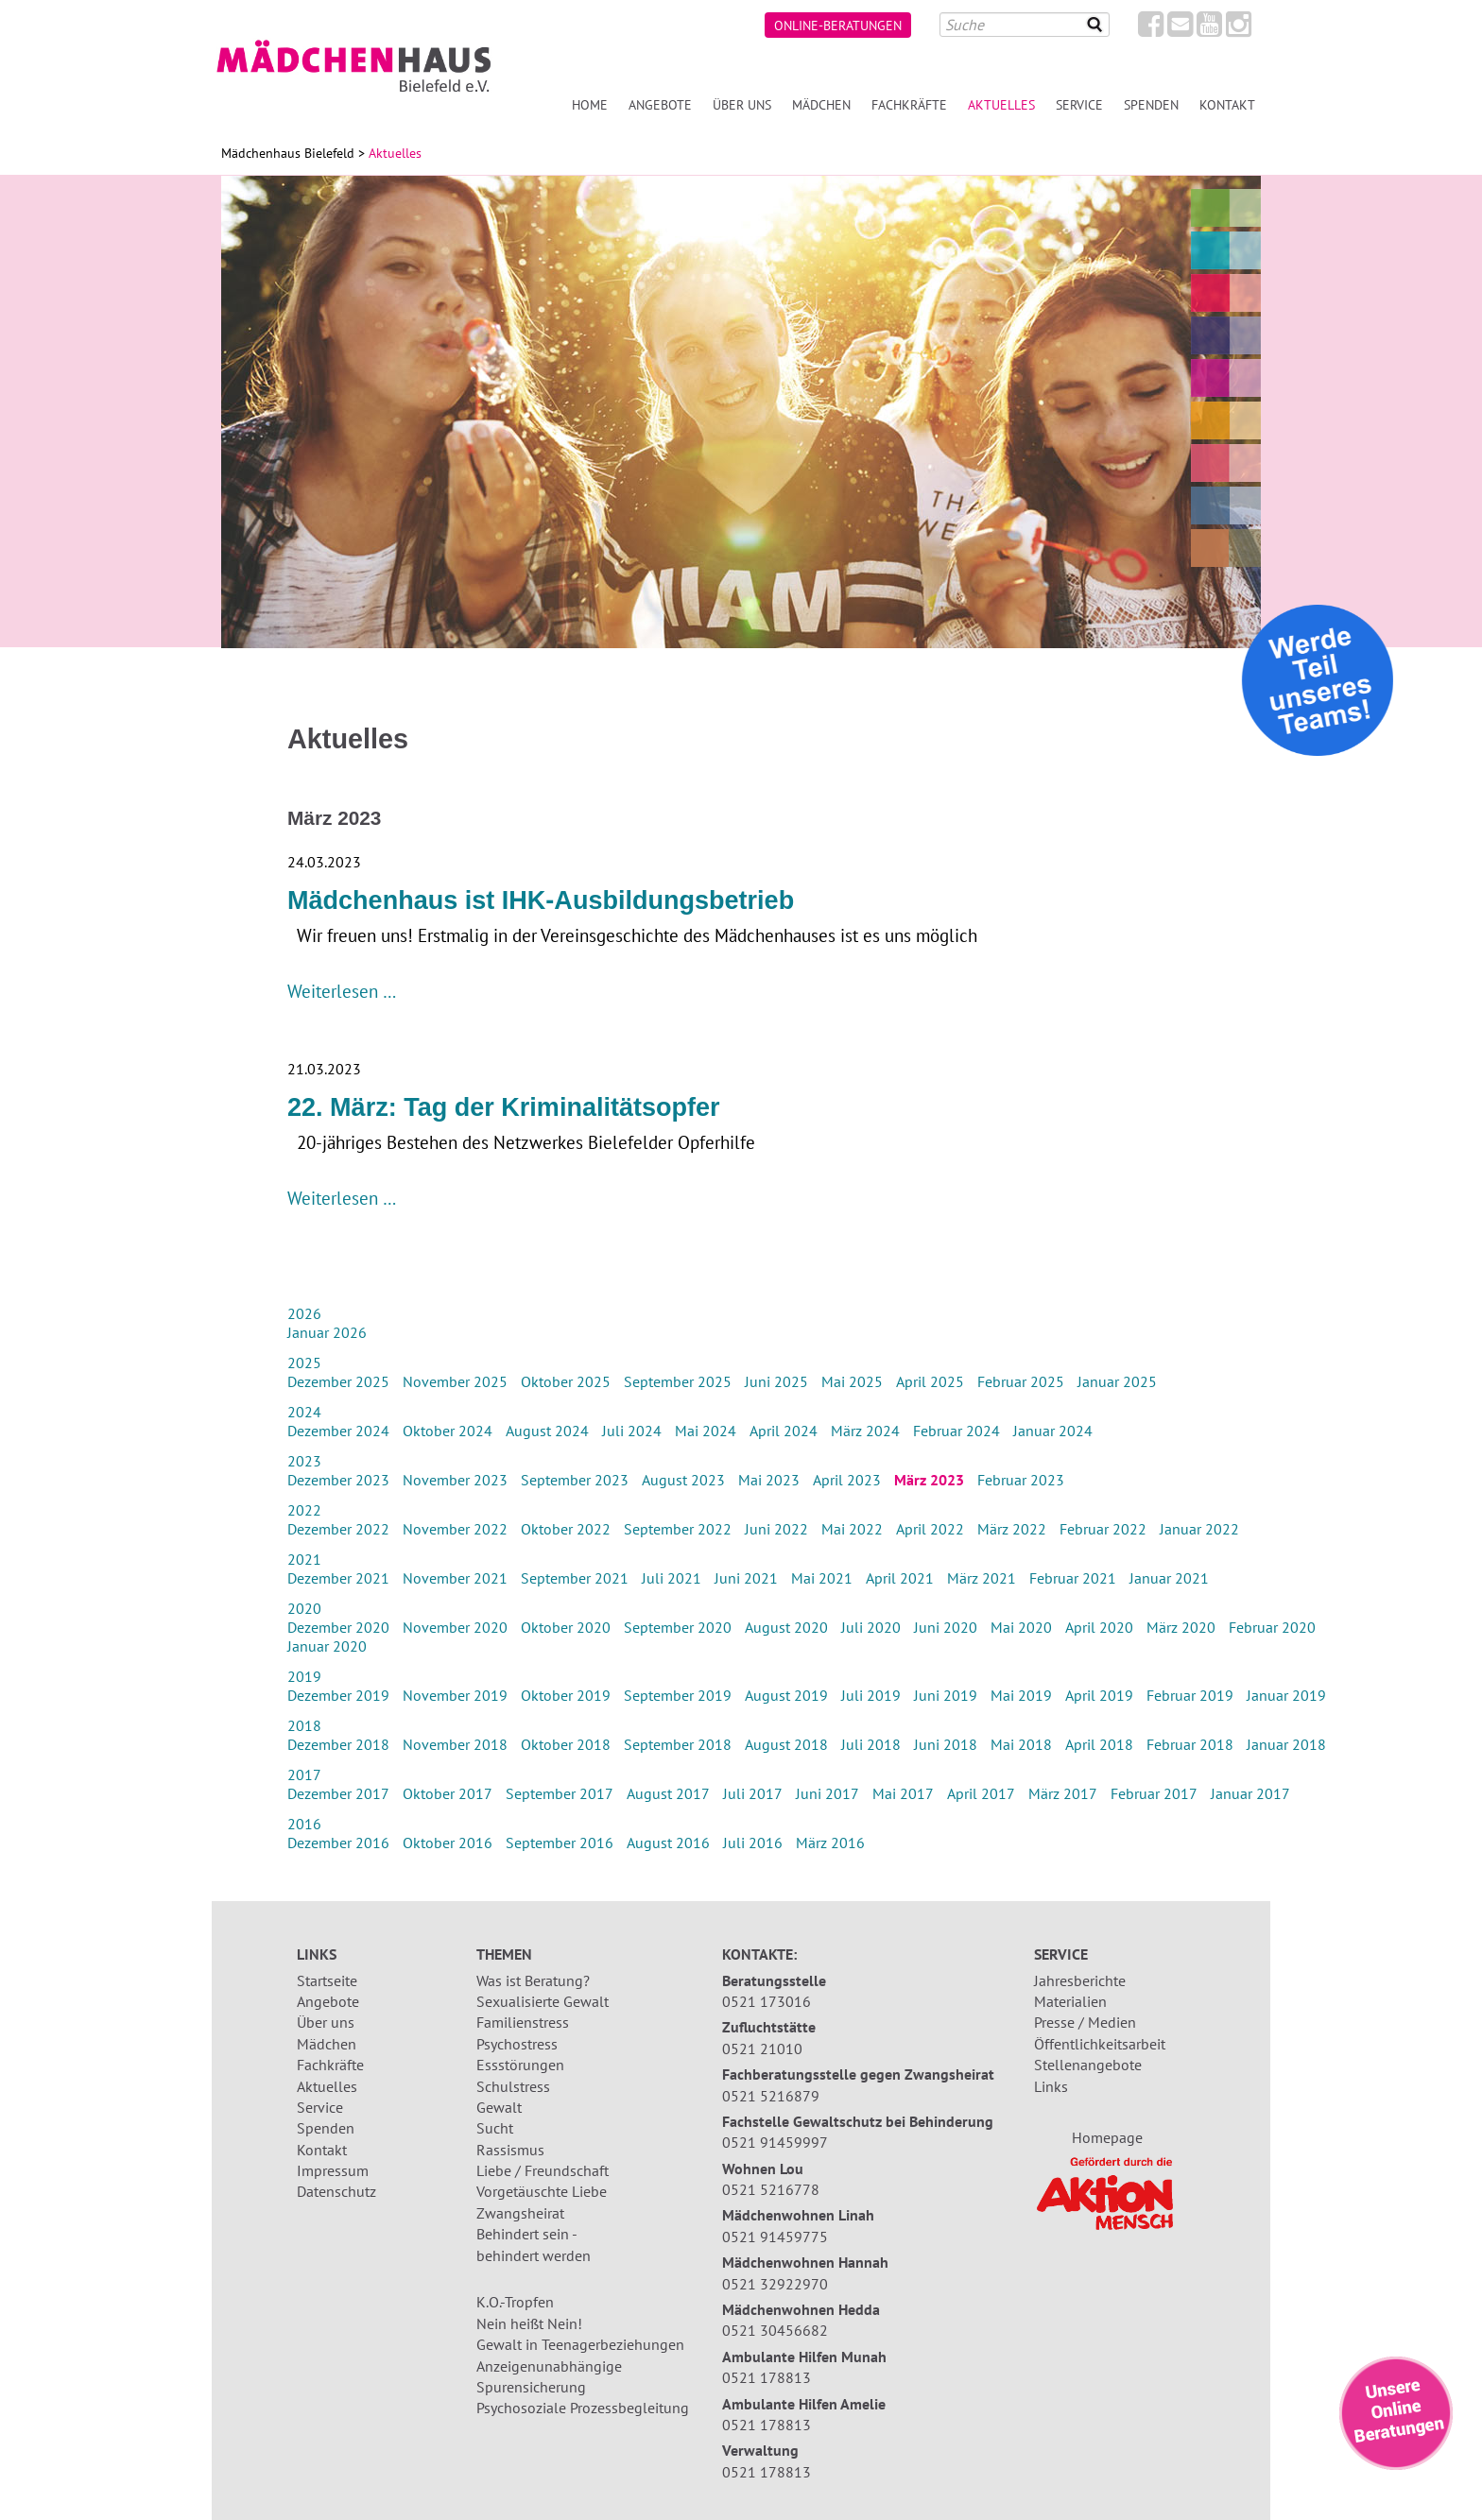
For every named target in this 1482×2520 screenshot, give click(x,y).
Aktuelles (327, 2086)
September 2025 (678, 1381)
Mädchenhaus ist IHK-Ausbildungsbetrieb (540, 900)
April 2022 (930, 1528)
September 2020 (678, 1627)
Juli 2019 (871, 1695)
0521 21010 (762, 2048)
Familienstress (522, 2022)
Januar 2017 (1250, 1793)
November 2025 (455, 1381)
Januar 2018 (1286, 1744)
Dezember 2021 (338, 1578)
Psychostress (517, 2043)
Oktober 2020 (566, 1627)
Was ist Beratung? (533, 1980)
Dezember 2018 (338, 1744)
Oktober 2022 (566, 1528)
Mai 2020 (1021, 1627)
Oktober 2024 (447, 1430)
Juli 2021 (671, 1578)
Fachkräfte (909, 104)
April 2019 (1099, 1695)
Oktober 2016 (447, 1842)
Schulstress (513, 2086)
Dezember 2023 (338, 1479)
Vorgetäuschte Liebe (541, 2191)
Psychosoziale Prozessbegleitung (582, 2407)
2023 (304, 1460)
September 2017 (559, 1793)
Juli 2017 (753, 1793)
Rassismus (510, 2149)
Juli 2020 (871, 1627)
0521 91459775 (775, 2236)
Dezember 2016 (338, 1842)
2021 (304, 1559)
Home (590, 104)
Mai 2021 (822, 1578)
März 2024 (865, 1430)
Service (1079, 104)
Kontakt (1227, 104)
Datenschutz (336, 2191)
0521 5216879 (770, 2095)
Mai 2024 (705, 1430)
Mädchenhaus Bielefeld (287, 153)
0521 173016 (766, 2001)
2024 (304, 1411)
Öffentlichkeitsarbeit (1099, 2043)
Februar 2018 (1189, 1744)
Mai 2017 (903, 1793)
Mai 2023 (769, 1479)
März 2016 (830, 1842)
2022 (304, 1509)
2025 (304, 1362)
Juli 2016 (753, 1842)
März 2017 (1062, 1793)
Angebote (660, 104)
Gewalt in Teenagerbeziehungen (580, 2344)
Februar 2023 (1020, 1479)
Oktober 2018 (566, 1744)
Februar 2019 (1189, 1695)
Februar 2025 (1020, 1381)
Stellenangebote (1088, 2064)
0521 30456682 (775, 2330)
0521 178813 (766, 2377)
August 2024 (547, 1430)
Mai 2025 (852, 1381)
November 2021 (455, 1578)
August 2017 (668, 1793)
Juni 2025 (776, 1381)
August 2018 (786, 1744)
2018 (304, 1725)
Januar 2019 (1286, 1695)
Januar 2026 (327, 1332)
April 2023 (847, 1479)
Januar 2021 (1169, 1578)
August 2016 (668, 1842)
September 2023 (575, 1479)
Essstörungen (520, 2064)
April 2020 (1099, 1627)
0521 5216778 (770, 2189)
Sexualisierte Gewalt (542, 2001)
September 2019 (678, 1695)
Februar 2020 (1272, 1627)
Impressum (333, 2170)
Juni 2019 (945, 1695)
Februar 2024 (956, 1430)
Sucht (494, 2127)
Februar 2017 (1154, 1793)
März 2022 (1011, 1528)
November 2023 (455, 1479)
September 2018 (678, 1744)
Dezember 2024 (338, 1430)
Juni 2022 (776, 1528)
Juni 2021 (746, 1578)
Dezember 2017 (338, 1793)
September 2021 (575, 1578)
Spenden (1151, 104)
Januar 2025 (1117, 1381)
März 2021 (981, 1578)
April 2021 (900, 1578)
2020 (304, 1608)
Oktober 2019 (566, 1695)
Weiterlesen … (341, 991)
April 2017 (981, 1793)
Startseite (327, 1980)
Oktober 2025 (566, 1381)
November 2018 (455, 1744)
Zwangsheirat (520, 2212)
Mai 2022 (852, 1528)
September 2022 (678, 1528)
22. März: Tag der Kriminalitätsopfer (503, 1107)
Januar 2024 (1053, 1430)
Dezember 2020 (338, 1627)
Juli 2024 (632, 1430)
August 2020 (786, 1627)
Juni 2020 (945, 1627)
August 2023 (683, 1479)
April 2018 (1099, 1744)
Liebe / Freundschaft (542, 2170)
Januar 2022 (1199, 1528)
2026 (304, 1313)
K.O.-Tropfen (515, 2301)
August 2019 (786, 1695)
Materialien (1070, 2001)
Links (1051, 2086)
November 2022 (455, 1528)
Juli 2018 (871, 1744)
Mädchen (821, 104)
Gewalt (499, 2107)
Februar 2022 (1103, 1528)
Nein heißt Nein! (529, 2323)
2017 (304, 1774)
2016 (304, 1823)
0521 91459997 (775, 2142)
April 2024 (784, 1430)
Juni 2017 (827, 1793)
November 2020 (455, 1627)
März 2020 (1180, 1627)
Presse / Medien (1085, 2022)
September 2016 (559, 1842)
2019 (304, 1676)
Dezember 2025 (338, 1381)
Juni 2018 (945, 1744)
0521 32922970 (775, 2283)
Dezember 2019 (338, 1695)
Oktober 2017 (447, 1793)
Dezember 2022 (338, 1528)
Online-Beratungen (838, 25)
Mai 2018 (1021, 1744)
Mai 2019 (1021, 1695)
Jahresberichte (1080, 1980)
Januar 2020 (327, 1646)
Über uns (742, 104)
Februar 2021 (1072, 1578)
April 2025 (930, 1381)
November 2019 (455, 1695)
